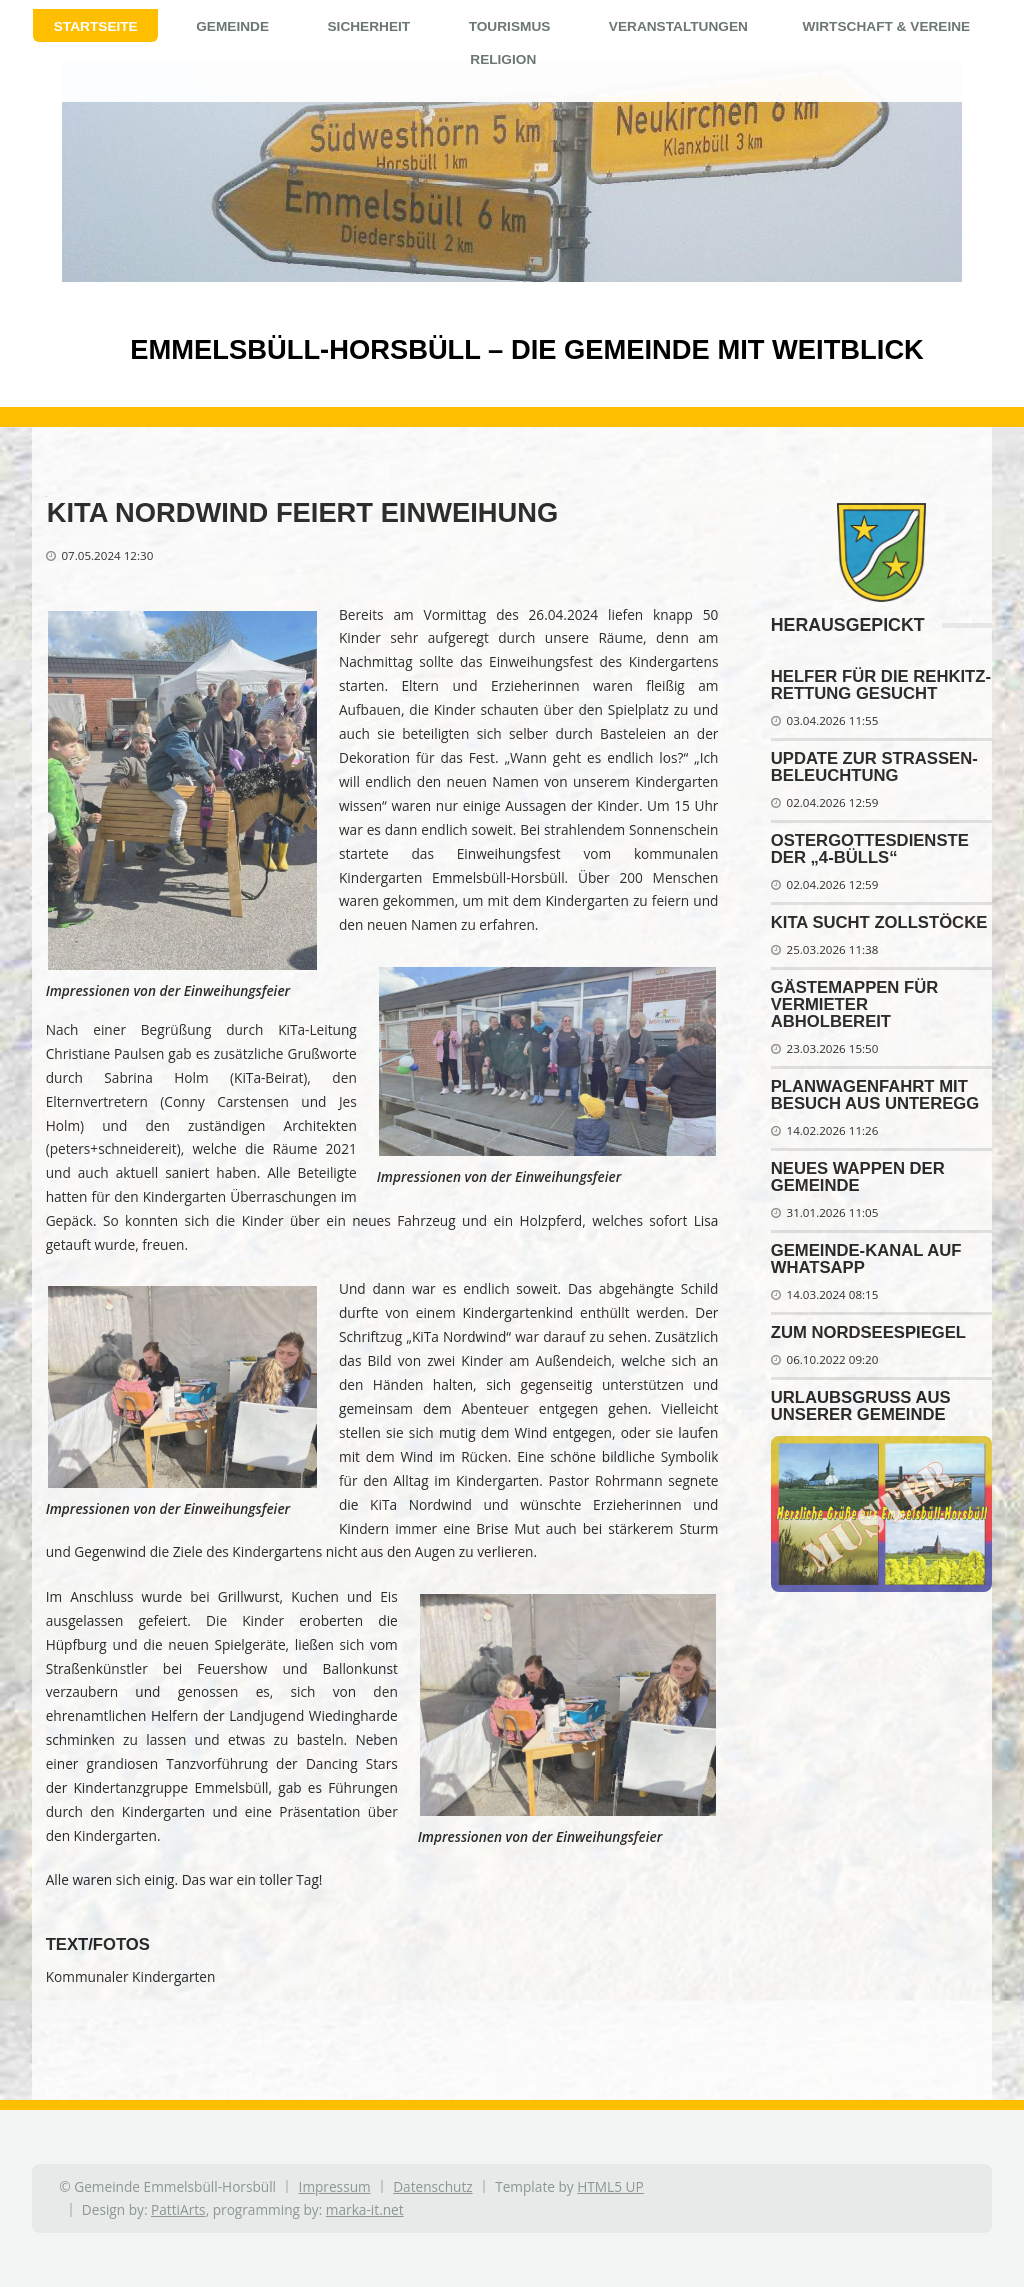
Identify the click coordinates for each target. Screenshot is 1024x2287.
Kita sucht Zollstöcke (879, 922)
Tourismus (510, 26)
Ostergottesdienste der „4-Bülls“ (870, 849)
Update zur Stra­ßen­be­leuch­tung (874, 767)
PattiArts (178, 2209)
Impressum (335, 2186)
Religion (503, 59)
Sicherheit (368, 26)
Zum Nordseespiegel (868, 1332)
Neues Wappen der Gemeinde (858, 1177)
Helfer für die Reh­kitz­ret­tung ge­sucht (881, 685)
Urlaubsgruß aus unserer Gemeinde (861, 1406)
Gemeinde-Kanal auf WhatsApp (866, 1259)
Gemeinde (232, 26)
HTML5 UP (610, 2186)
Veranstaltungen (678, 26)
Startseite (96, 26)
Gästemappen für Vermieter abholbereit (855, 1004)
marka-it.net (365, 2209)
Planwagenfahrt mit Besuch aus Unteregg (875, 1095)
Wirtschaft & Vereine (887, 26)
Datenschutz (432, 2186)
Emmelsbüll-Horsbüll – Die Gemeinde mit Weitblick (493, 349)
